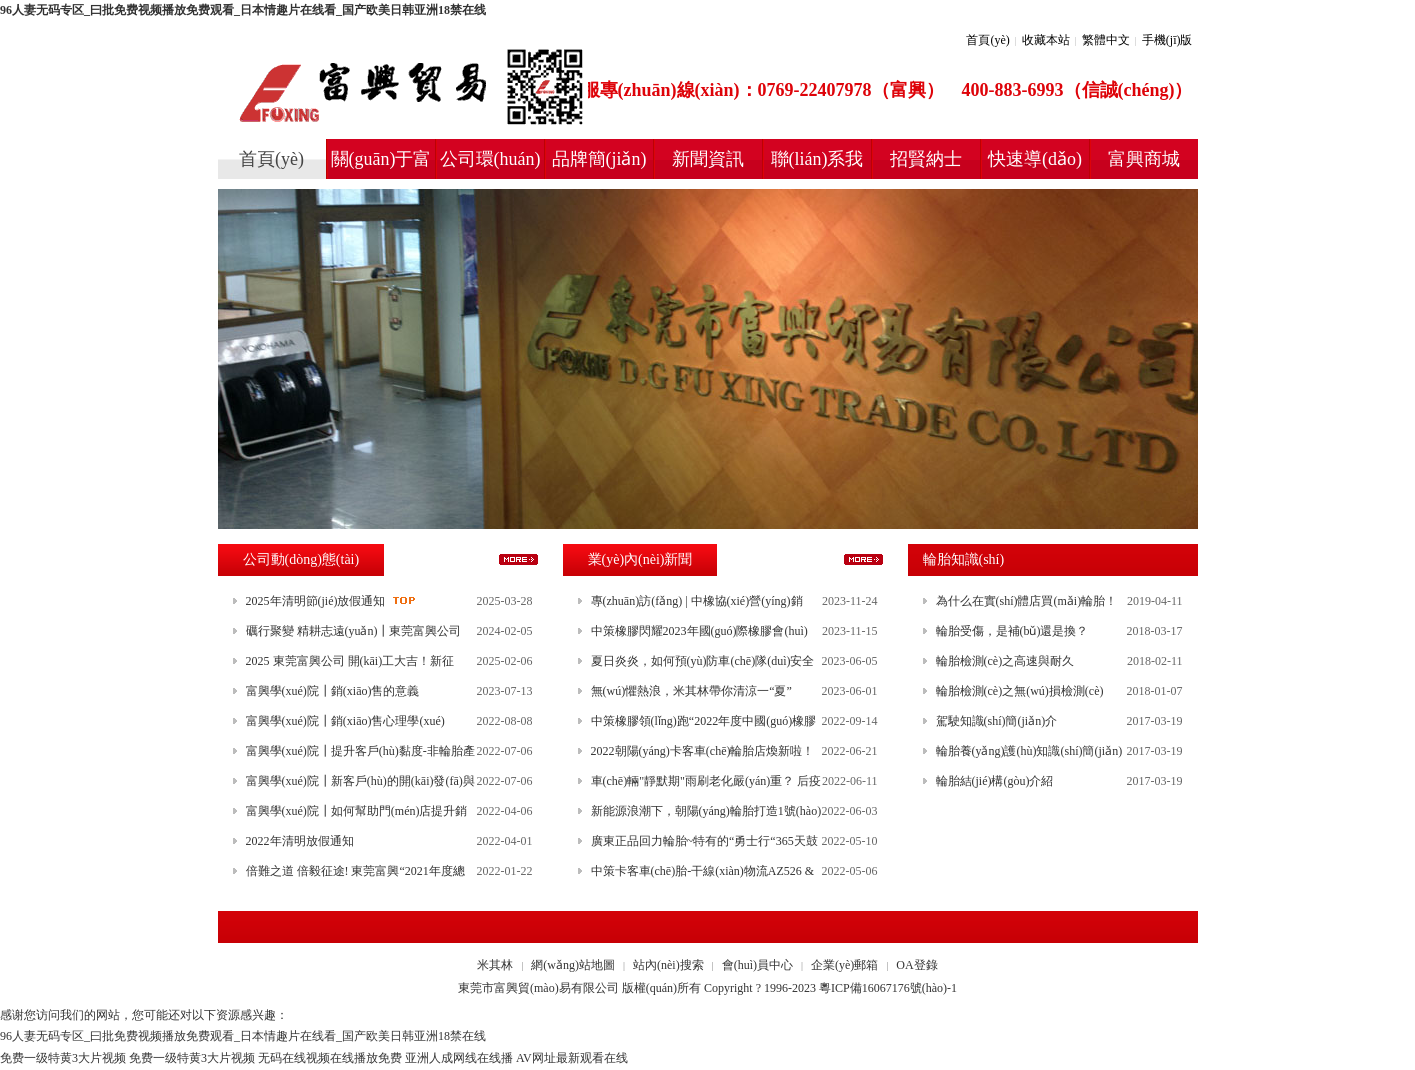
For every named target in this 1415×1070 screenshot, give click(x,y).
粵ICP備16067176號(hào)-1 (888, 988)
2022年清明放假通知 (300, 841)
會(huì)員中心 (757, 965)
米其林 (495, 965)
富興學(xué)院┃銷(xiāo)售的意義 (333, 691)
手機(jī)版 (1167, 40)
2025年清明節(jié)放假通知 (316, 601)
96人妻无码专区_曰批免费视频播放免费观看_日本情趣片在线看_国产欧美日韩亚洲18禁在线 (243, 10)
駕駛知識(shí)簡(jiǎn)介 (997, 721)
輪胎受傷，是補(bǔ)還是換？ (1012, 631)
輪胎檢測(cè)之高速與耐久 (1005, 661)
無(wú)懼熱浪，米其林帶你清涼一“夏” (691, 691)
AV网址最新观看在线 (572, 1058)
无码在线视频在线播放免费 (330, 1058)
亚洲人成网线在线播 (459, 1058)
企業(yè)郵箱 (844, 965)
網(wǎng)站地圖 (573, 965)
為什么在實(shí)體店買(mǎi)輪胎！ (1027, 601)
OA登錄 (916, 965)
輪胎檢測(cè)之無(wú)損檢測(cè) (1020, 691)
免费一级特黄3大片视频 (63, 1058)
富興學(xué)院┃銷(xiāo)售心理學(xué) (345, 721)
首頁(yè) (987, 40)
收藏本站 (1046, 40)
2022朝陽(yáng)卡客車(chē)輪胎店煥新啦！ (703, 751)
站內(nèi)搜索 (668, 965)
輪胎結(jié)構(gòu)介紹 (995, 781)
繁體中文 (1106, 40)
